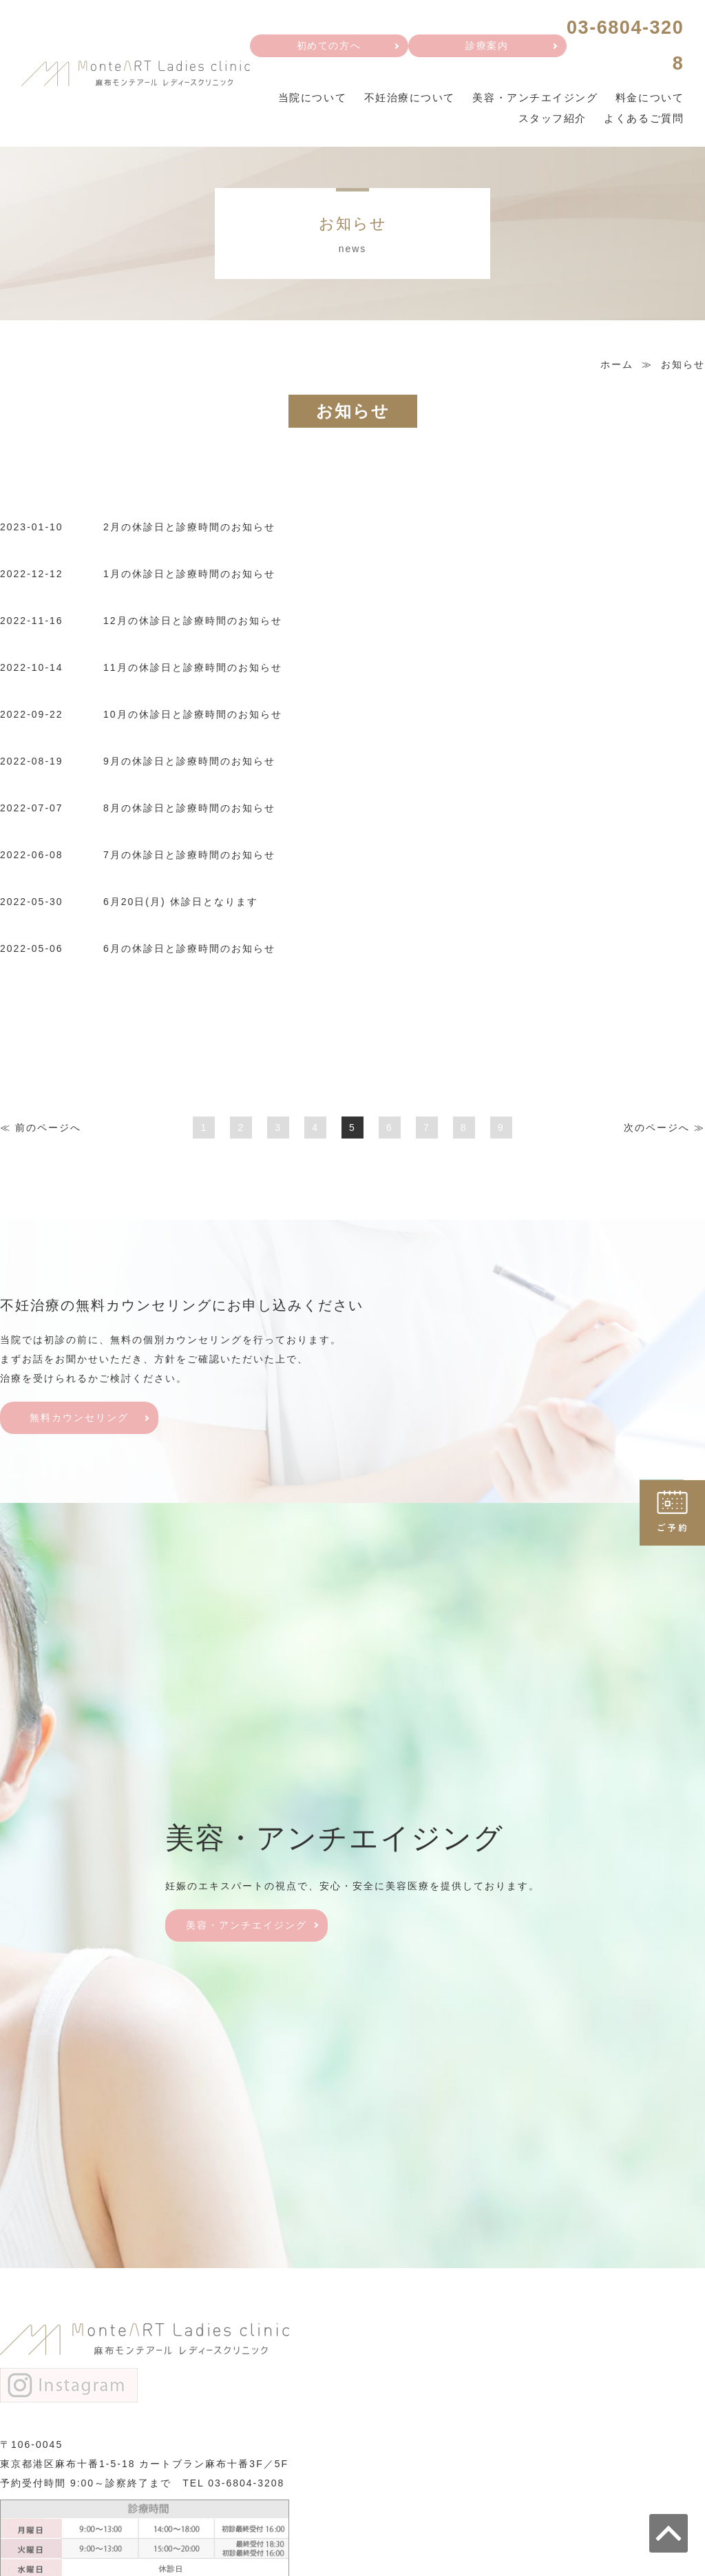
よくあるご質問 (643, 123)
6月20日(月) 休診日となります (180, 907)
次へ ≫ (664, 1133)
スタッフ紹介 (549, 123)
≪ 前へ (40, 1133)
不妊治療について (403, 101)
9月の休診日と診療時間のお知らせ (189, 766)
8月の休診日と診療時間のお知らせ (189, 813)
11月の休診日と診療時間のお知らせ (192, 672)
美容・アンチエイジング (531, 101)
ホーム (616, 369)
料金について (648, 101)
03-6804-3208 (246, 2487)
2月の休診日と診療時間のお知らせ (189, 532)
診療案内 (483, 47)
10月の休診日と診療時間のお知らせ (192, 719)
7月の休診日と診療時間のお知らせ (189, 860)
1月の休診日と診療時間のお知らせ (189, 579)
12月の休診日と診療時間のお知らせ (192, 626)
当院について (303, 101)
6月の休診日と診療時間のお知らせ (189, 953)
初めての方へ (325, 47)
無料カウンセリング (79, 1423)
